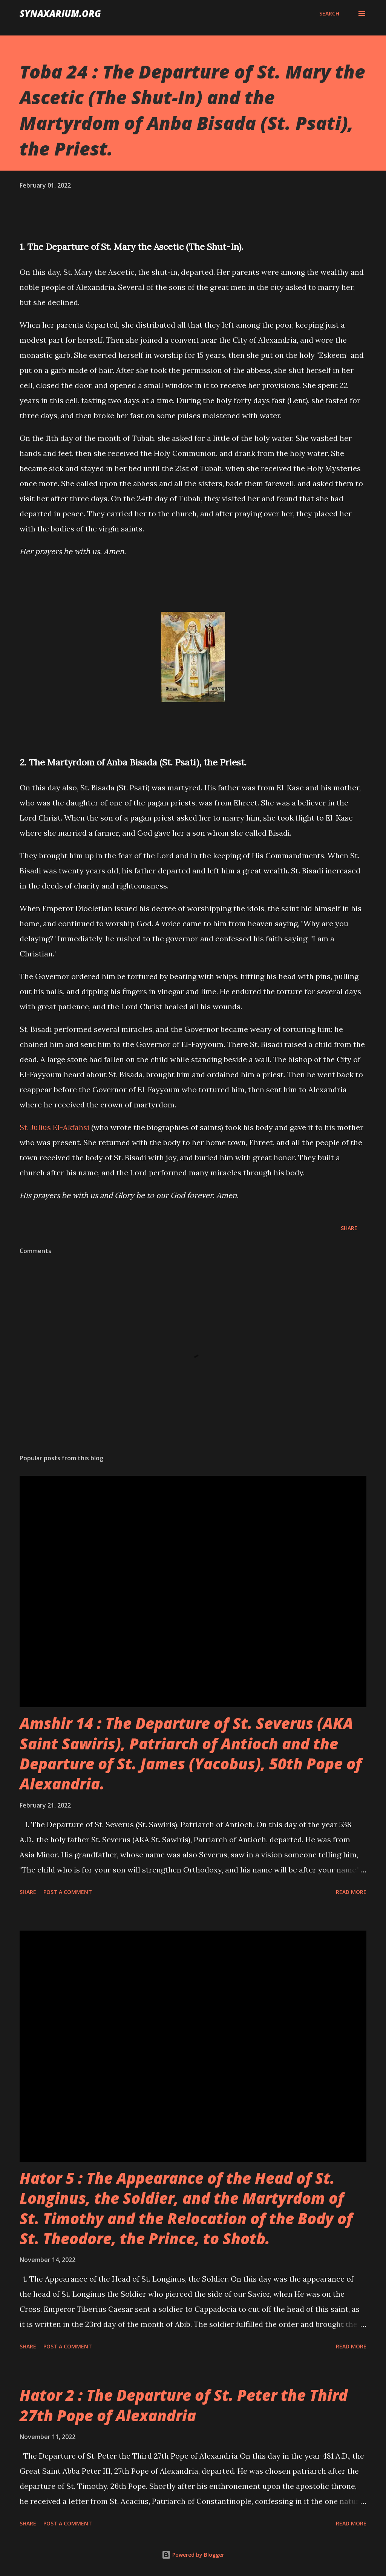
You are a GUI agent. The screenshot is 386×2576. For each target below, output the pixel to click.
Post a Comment (67, 1891)
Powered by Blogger (193, 2554)
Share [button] (349, 1228)
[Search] (329, 13)
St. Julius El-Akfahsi (54, 1127)
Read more (351, 1891)
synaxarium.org (60, 13)
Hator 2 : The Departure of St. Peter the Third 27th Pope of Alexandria (184, 2405)
